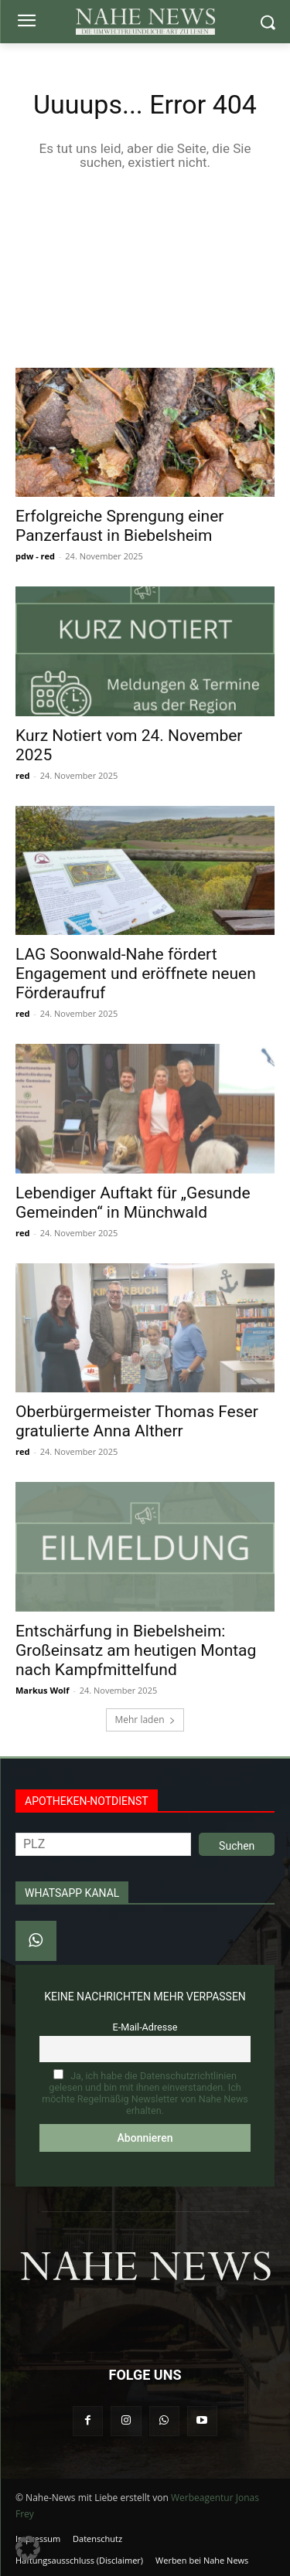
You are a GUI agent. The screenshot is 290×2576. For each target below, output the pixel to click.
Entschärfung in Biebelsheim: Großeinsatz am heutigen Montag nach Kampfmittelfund (135, 1650)
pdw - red (35, 556)
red (22, 775)
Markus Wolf (42, 1690)
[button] (28, 2548)
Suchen (236, 1846)
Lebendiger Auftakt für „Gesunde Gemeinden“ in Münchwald (133, 1203)
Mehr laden (144, 1719)
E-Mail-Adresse (145, 2027)
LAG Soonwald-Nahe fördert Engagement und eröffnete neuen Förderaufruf (135, 973)
